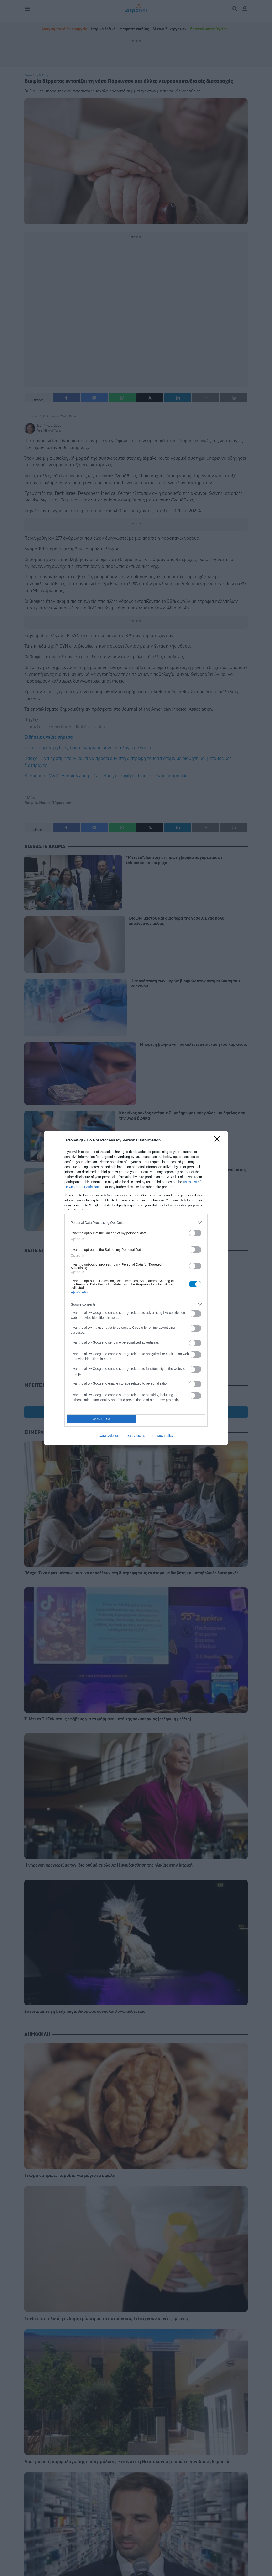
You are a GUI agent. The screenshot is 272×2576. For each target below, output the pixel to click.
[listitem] (136, 1222)
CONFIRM (101, 1419)
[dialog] (136, 1288)
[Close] (218, 1140)
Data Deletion (109, 1436)
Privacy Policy (162, 1436)
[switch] (195, 1233)
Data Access (135, 1436)
